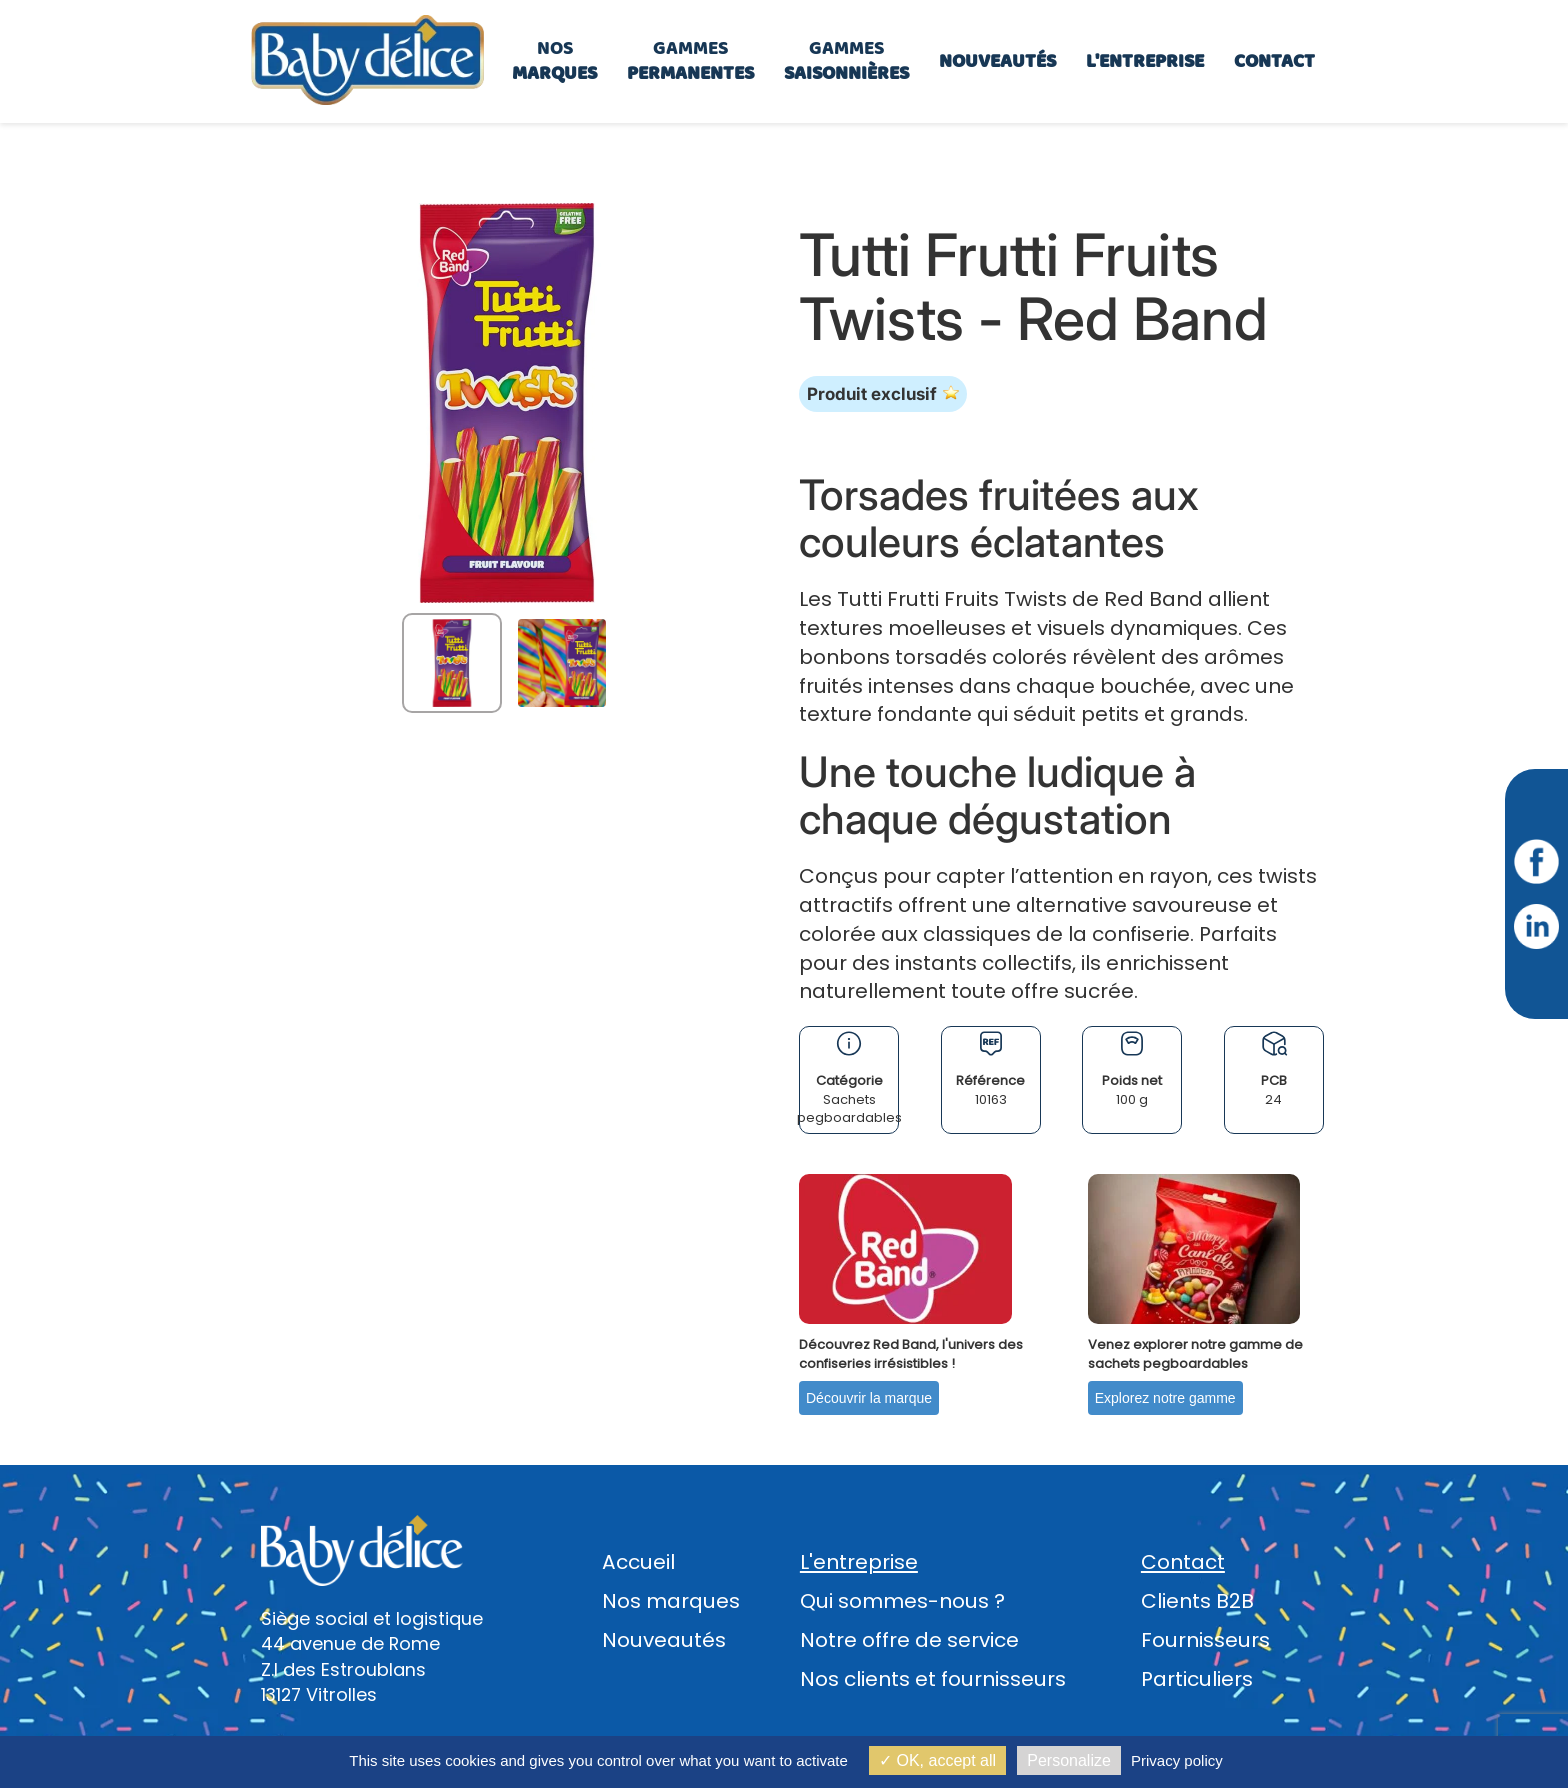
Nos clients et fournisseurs (933, 1679)
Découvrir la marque (869, 1398)
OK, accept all (937, 1760)
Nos (554, 60)
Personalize (1069, 1760)
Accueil (638, 1562)
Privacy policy (1177, 1760)
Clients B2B (1197, 1601)
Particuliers (1197, 1679)
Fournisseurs (1205, 1640)
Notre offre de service (909, 1640)
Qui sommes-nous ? (902, 1601)
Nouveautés (664, 1640)
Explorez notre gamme (1165, 1398)
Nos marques (671, 1601)
